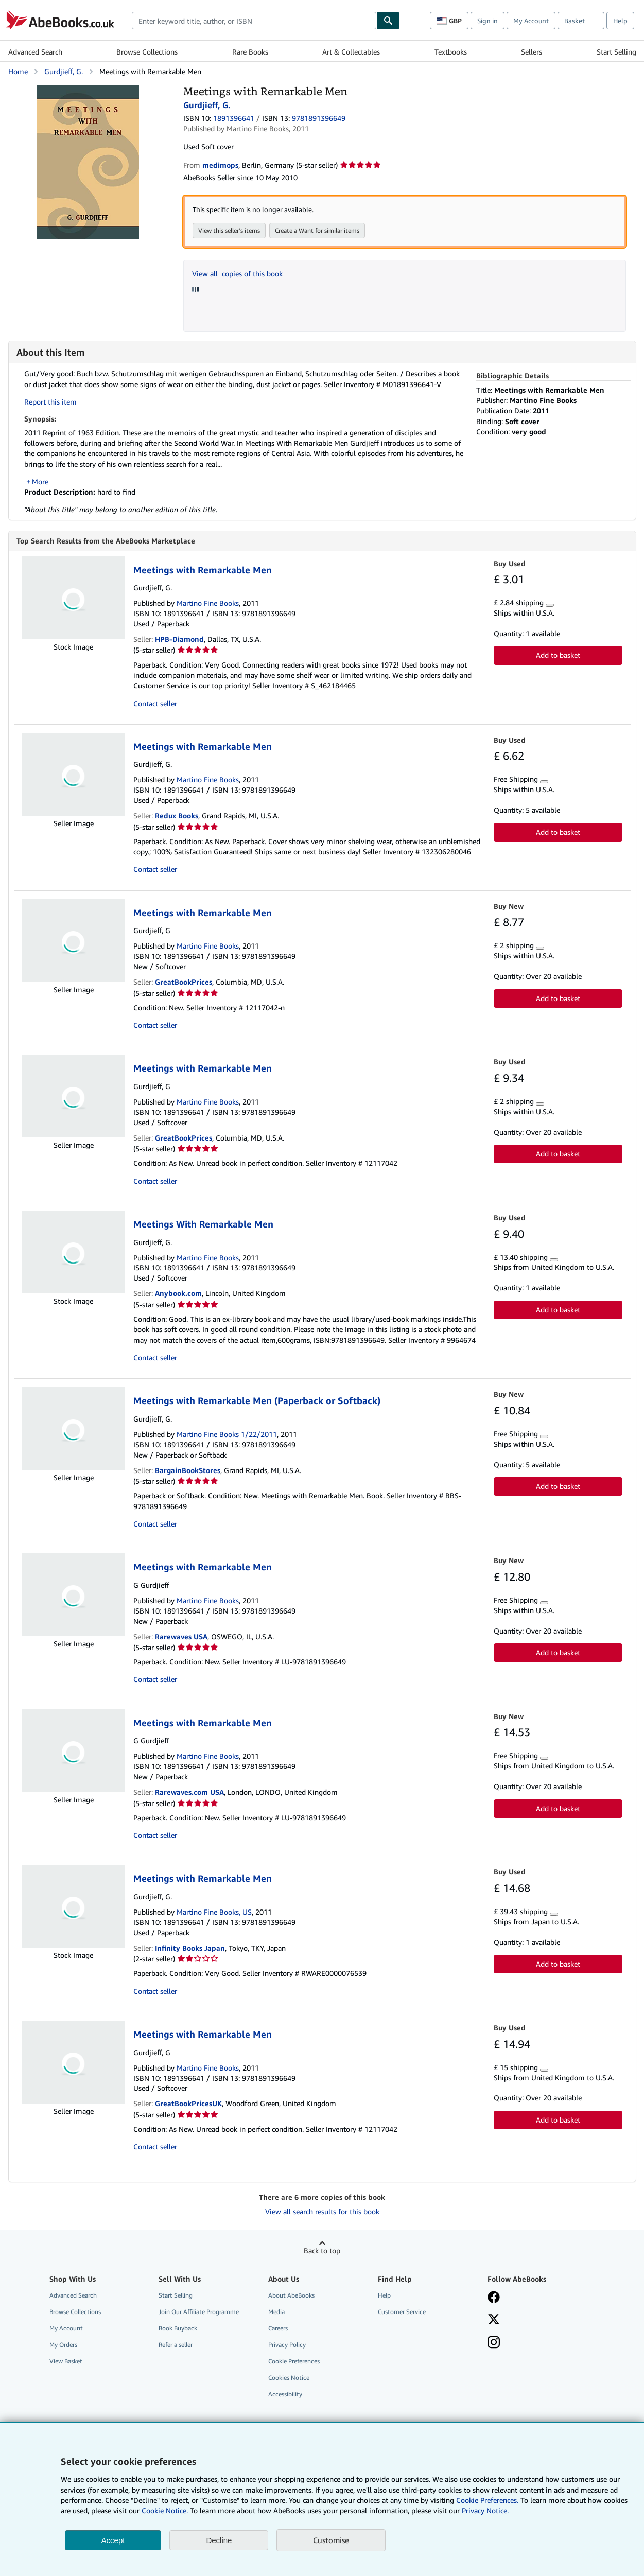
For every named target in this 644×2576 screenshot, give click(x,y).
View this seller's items (229, 230)
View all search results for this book (322, 2211)
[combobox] (254, 20)
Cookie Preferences (294, 2361)
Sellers (531, 51)
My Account (531, 20)
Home (18, 71)
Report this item (50, 401)
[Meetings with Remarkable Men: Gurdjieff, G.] (88, 89)
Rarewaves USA (181, 1637)
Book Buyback (178, 2329)
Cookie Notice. (165, 2510)
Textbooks (450, 51)
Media (276, 2312)
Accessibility (285, 2394)
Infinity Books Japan (190, 1948)
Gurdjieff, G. (63, 71)
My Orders (63, 2345)
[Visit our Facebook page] (494, 2298)
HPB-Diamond (179, 639)
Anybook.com (178, 1293)
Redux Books (176, 816)
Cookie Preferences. (487, 2500)
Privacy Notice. (485, 2510)
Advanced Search (35, 51)
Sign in (487, 20)
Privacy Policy (287, 2345)
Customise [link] (331, 2540)
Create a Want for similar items (317, 230)
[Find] (388, 20)
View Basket (65, 2361)
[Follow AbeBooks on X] (494, 2320)
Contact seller (155, 703)
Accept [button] (113, 2540)
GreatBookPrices (183, 982)
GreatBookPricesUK (188, 2103)
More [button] (40, 481)
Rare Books (250, 51)
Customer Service (402, 2312)
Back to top (322, 2251)
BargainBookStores (187, 1470)
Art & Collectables (351, 51)
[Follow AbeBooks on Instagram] (494, 2344)
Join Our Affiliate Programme (199, 2312)
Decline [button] (219, 2540)
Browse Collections (147, 51)
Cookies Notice (288, 2378)
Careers (278, 2329)
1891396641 (233, 118)
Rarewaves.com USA (189, 1792)
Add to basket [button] (558, 655)
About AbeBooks (291, 2296)
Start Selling (616, 51)
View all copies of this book (237, 273)
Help (620, 20)
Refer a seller (176, 2345)
